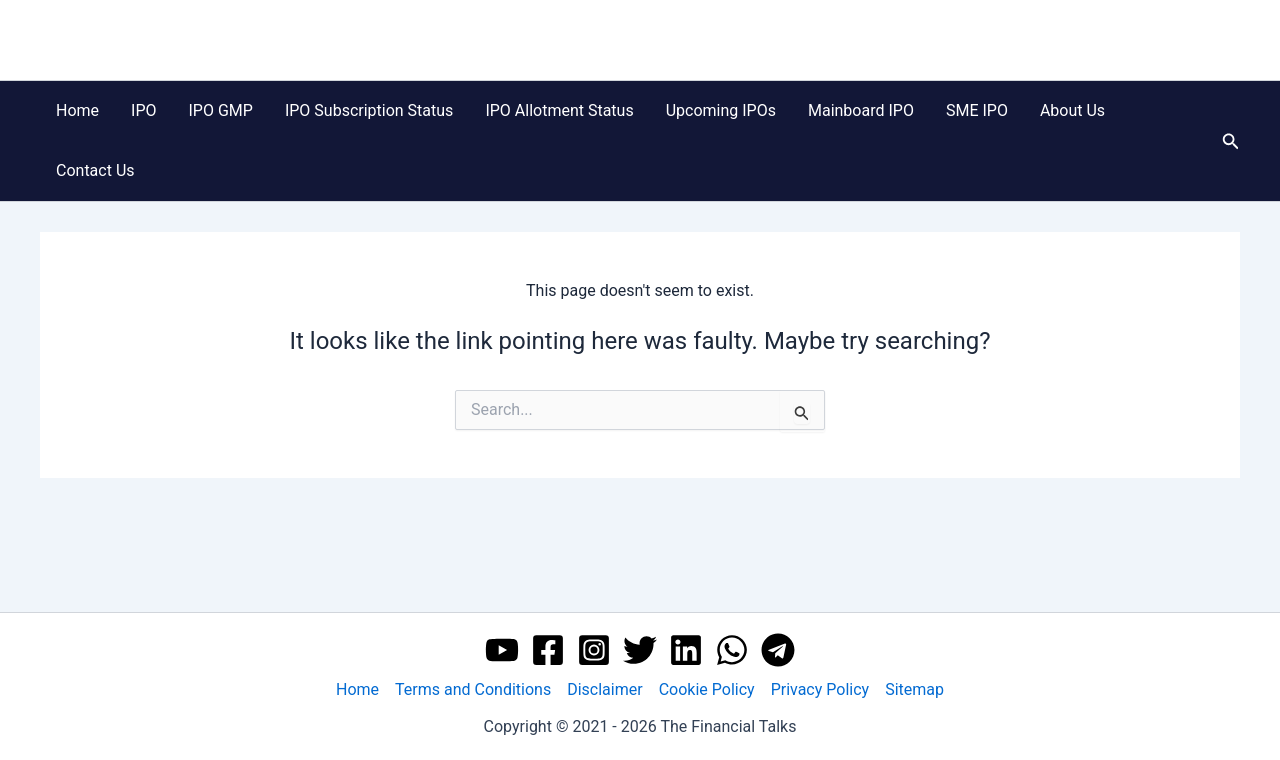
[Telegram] (778, 650)
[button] (1231, 141)
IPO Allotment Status (559, 110)
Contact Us (95, 170)
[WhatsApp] (732, 650)
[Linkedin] (686, 650)
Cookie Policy (707, 689)
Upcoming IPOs (721, 110)
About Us (1072, 110)
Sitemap (914, 689)
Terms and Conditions (473, 689)
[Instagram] (594, 650)
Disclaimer (604, 689)
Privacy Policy (820, 689)
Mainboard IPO (861, 110)
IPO (143, 110)
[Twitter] (640, 650)
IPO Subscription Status (369, 110)
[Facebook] (548, 650)
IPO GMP (221, 110)
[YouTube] (502, 650)
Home (77, 110)
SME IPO (977, 110)
